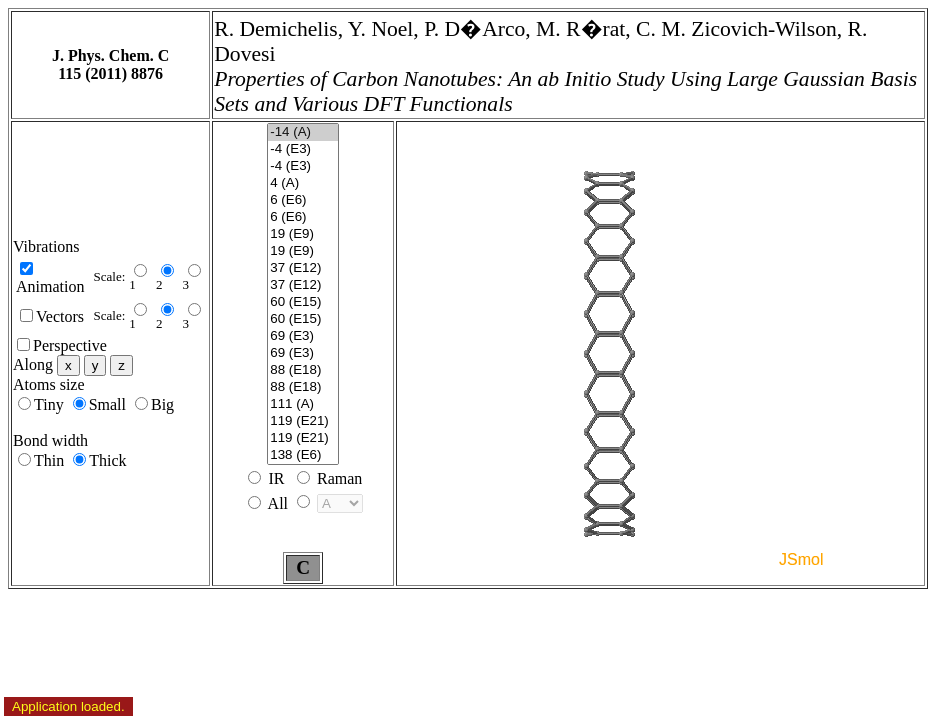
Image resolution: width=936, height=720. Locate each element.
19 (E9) (303, 234)
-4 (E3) (303, 149)
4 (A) (303, 183)
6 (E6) (303, 200)
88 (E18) (303, 370)
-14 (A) (303, 132)
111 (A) (303, 404)
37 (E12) (303, 268)
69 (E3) (303, 336)
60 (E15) (303, 302)
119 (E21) (303, 421)
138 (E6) (303, 455)
